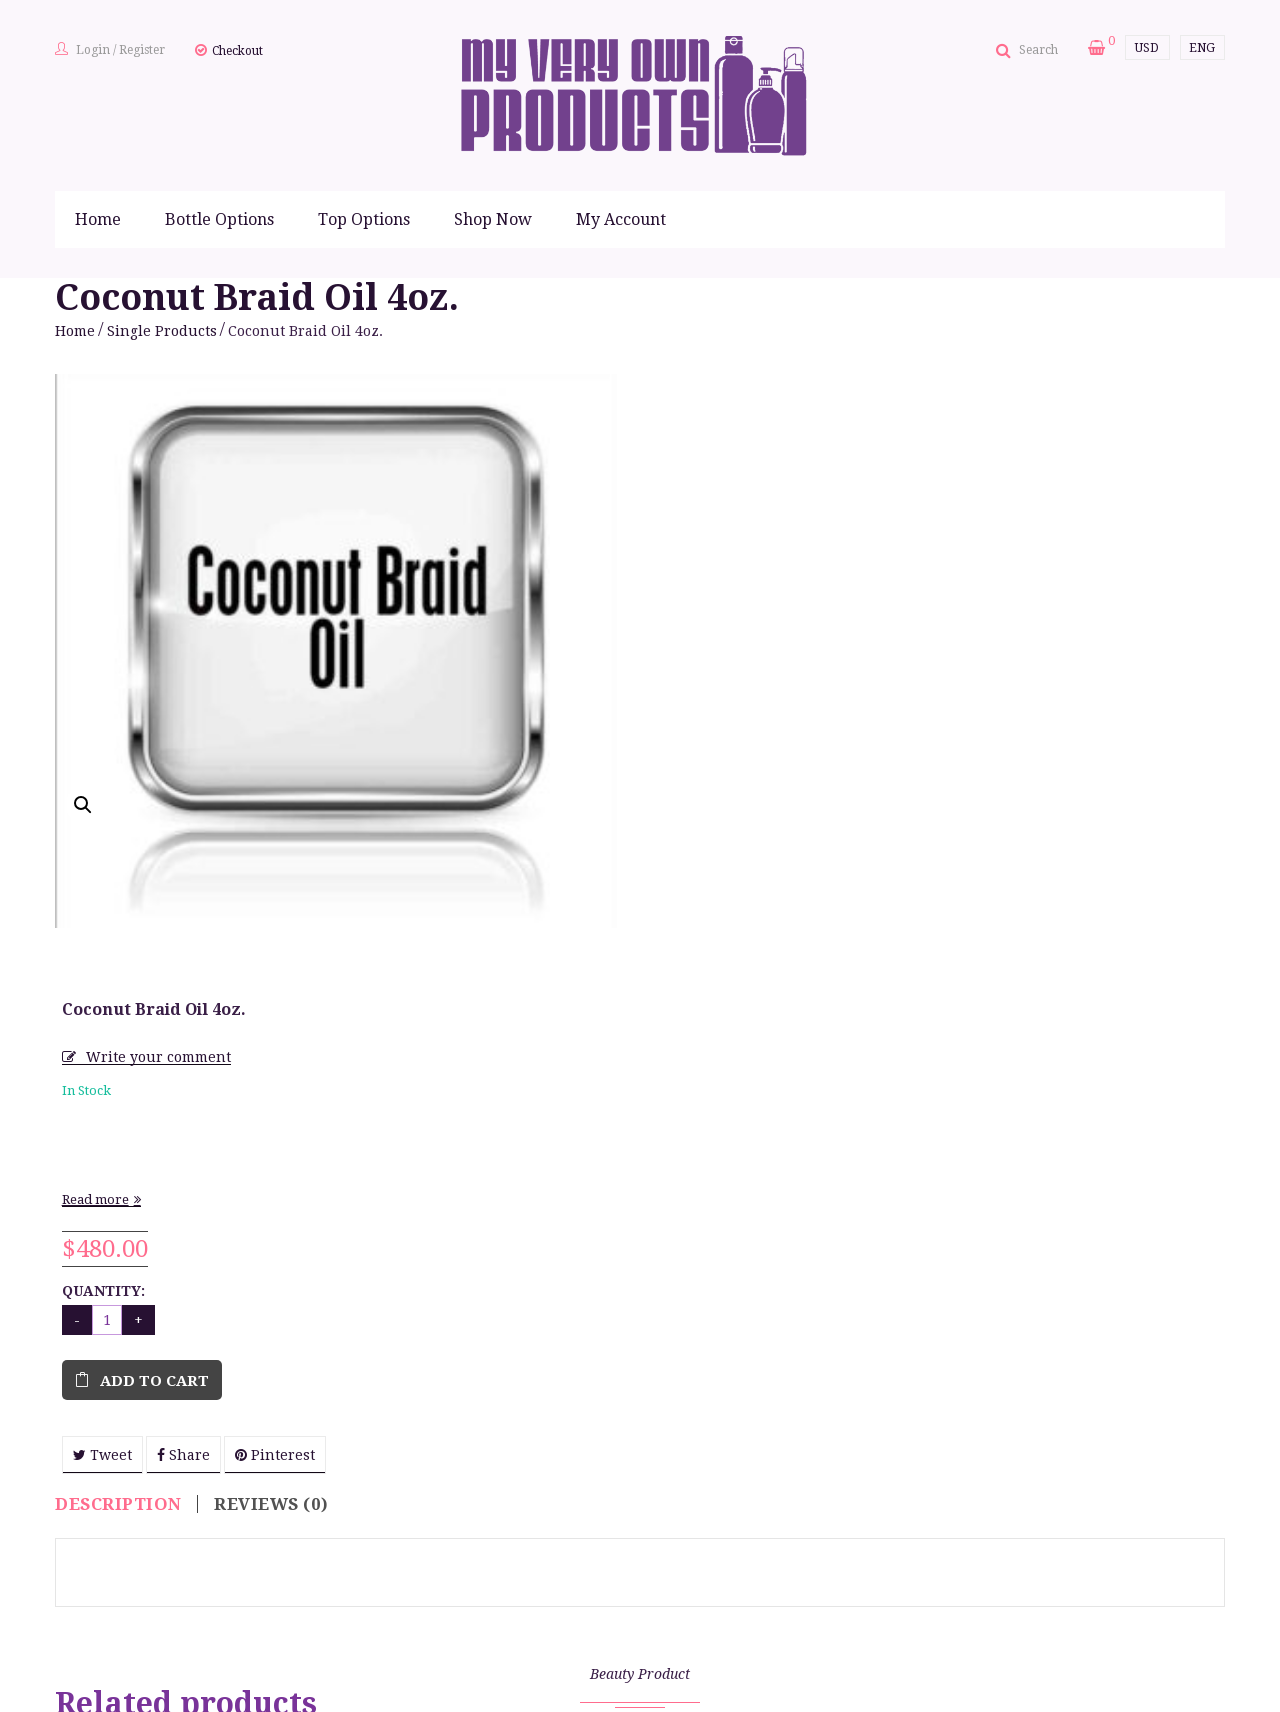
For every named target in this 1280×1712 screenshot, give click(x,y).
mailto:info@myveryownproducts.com (591, 1694)
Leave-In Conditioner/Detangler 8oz (1090, 1583)
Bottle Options (219, 219)
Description (118, 989)
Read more (680, 595)
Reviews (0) (271, 989)
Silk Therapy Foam (490, 1573)
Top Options (364, 219)
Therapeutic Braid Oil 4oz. (790, 1573)
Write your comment (743, 453)
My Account (621, 219)
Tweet (687, 851)
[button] (83, 805)
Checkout (237, 51)
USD (1147, 48)
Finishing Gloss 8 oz (190, 1573)
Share (768, 851)
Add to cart (739, 777)
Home (98, 219)
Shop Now (493, 219)
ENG (1202, 48)
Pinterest (860, 851)
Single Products (162, 331)
